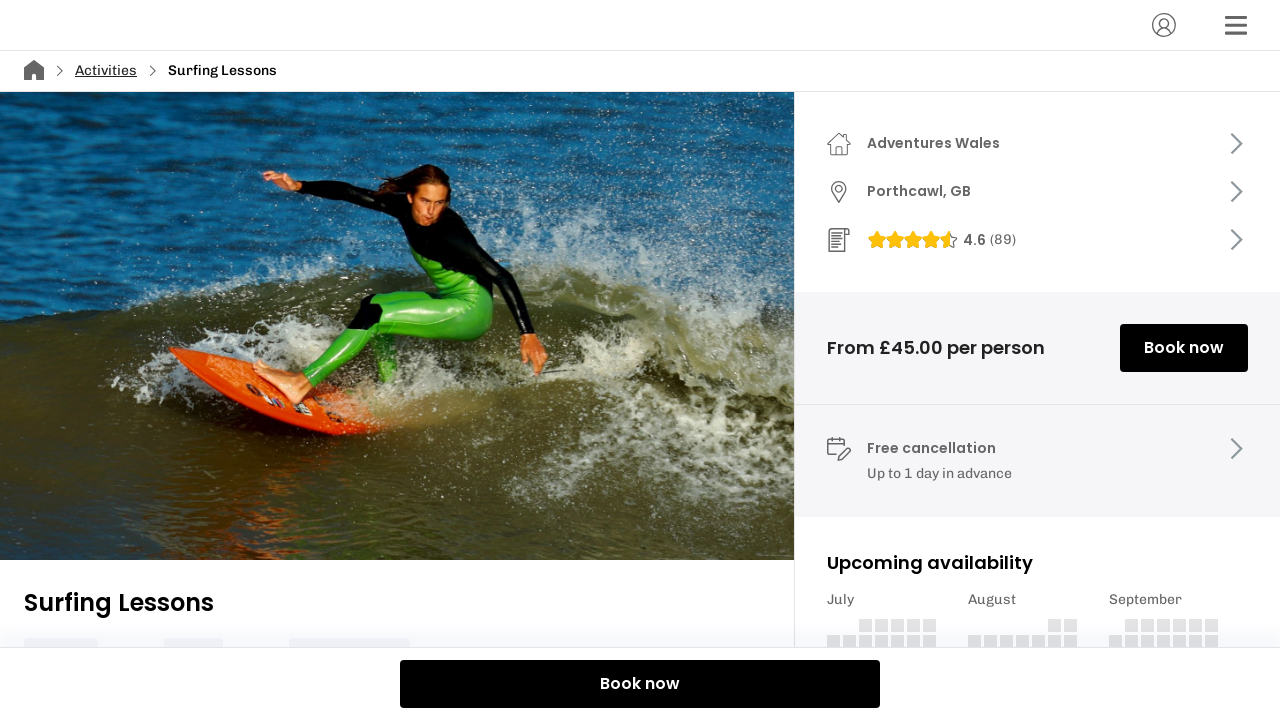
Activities (106, 70)
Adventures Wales (933, 143)
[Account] (1164, 25)
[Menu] (1236, 25)
